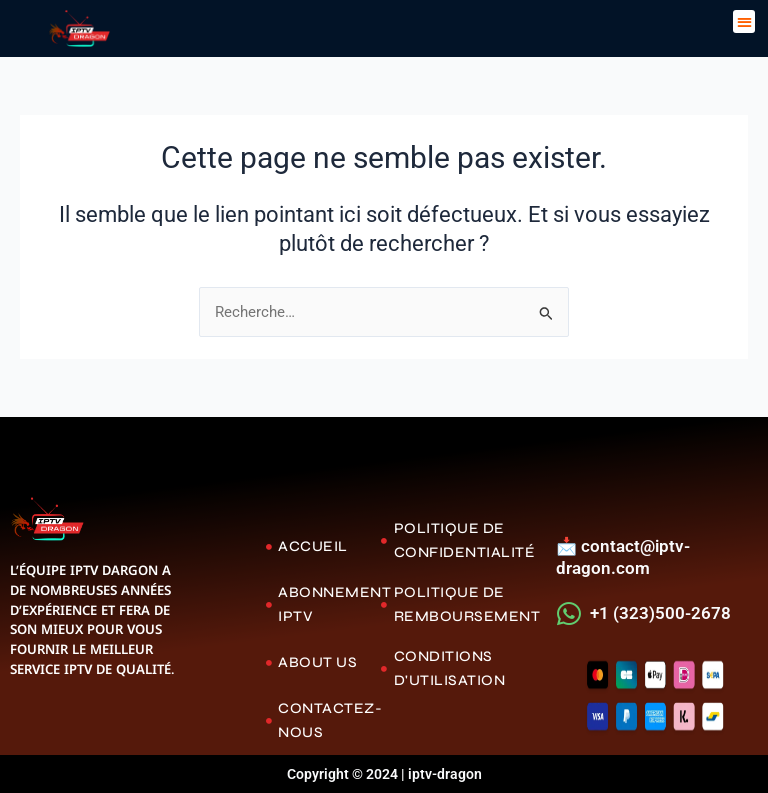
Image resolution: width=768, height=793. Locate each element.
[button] (744, 21)
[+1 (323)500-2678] (569, 613)
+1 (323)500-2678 (660, 613)
